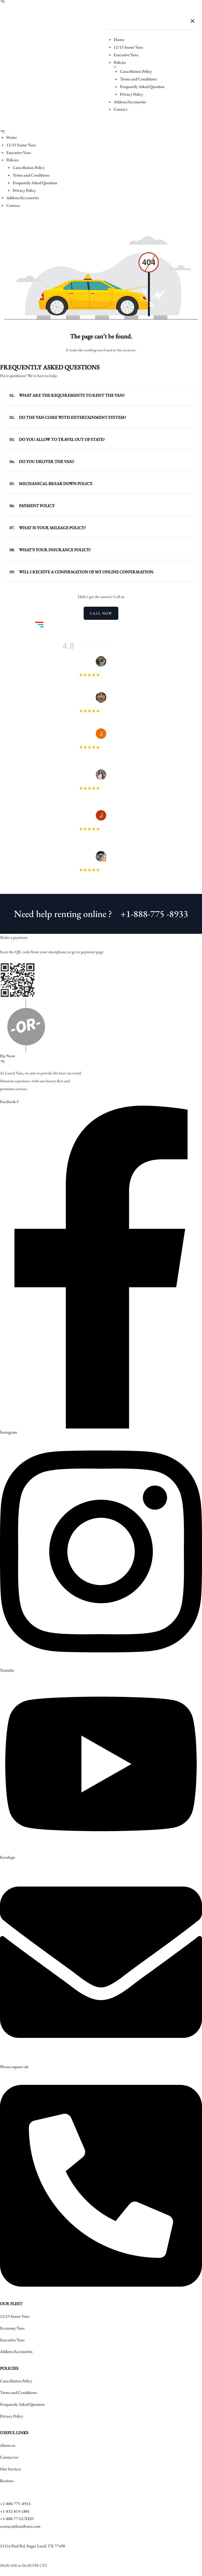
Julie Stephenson (101, 742)
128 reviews (128, 647)
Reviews (6, 2481)
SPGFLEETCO (101, 706)
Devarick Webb (101, 865)
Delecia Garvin (101, 783)
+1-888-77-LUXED (16, 2518)
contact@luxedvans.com (20, 2526)
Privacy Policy (131, 94)
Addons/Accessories (130, 102)
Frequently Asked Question (142, 86)
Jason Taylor (100, 824)
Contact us (9, 2457)
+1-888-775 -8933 (154, 914)
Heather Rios (101, 670)
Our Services (10, 2469)
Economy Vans (12, 2328)
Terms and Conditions (138, 79)
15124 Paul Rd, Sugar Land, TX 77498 (32, 2546)
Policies (120, 62)
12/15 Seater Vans (128, 47)
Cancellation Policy (136, 71)
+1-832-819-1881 (15, 2511)
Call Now (101, 613)
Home (119, 39)
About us (7, 2445)
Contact (120, 109)
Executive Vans (126, 55)
